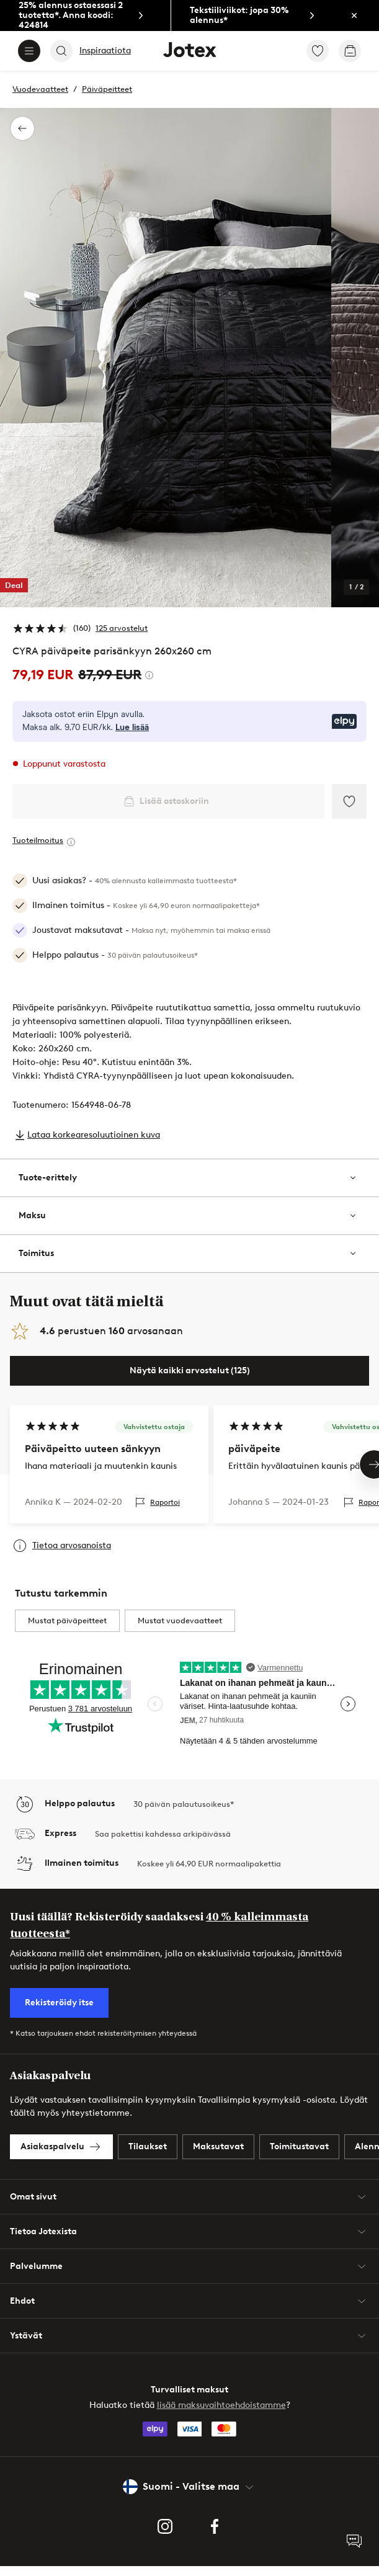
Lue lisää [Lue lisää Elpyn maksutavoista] (132, 727)
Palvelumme (189, 2275)
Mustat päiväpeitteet (67, 1630)
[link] (85, 16)
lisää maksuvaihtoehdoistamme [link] (221, 2415)
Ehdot (189, 2310)
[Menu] (29, 51)
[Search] (61, 51)
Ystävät (189, 2345)
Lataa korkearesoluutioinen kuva (93, 1135)
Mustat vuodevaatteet (180, 1630)
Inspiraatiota (105, 51)
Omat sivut (189, 2206)
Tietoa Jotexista (189, 2241)
